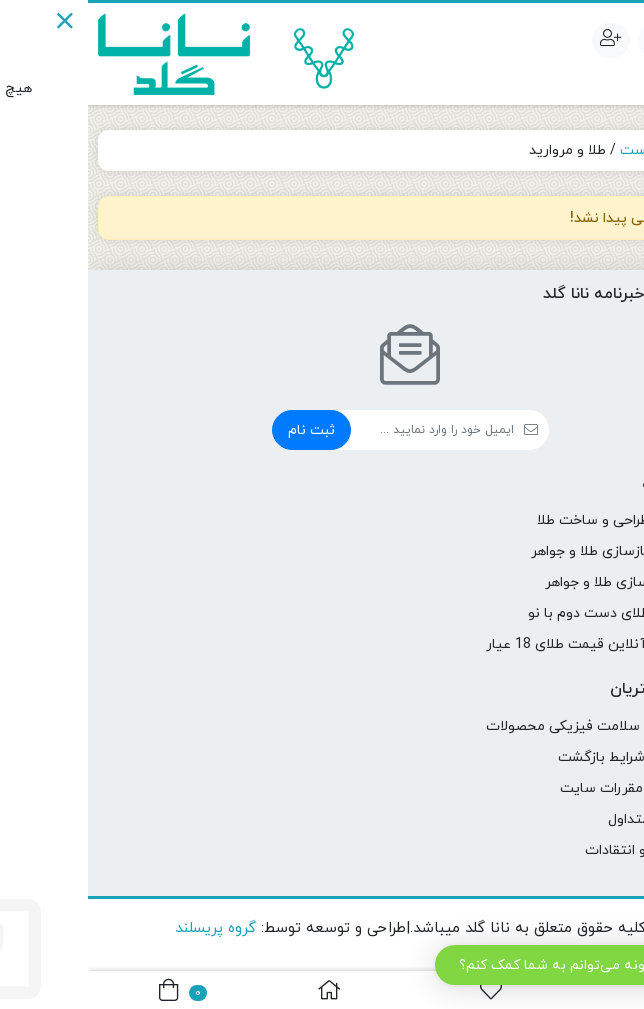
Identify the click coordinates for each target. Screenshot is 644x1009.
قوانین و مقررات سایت (541, 788)
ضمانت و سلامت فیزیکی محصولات (504, 726)
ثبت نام (223, 430)
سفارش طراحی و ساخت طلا (529, 520)
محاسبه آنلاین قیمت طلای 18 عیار (504, 644)
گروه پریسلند (127, 928)
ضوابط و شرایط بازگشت (540, 757)
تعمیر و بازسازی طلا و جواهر (526, 551)
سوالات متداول (565, 819)
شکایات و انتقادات (553, 850)
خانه (610, 150)
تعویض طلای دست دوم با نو (525, 613)
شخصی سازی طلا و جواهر (533, 582)
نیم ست (557, 150)
